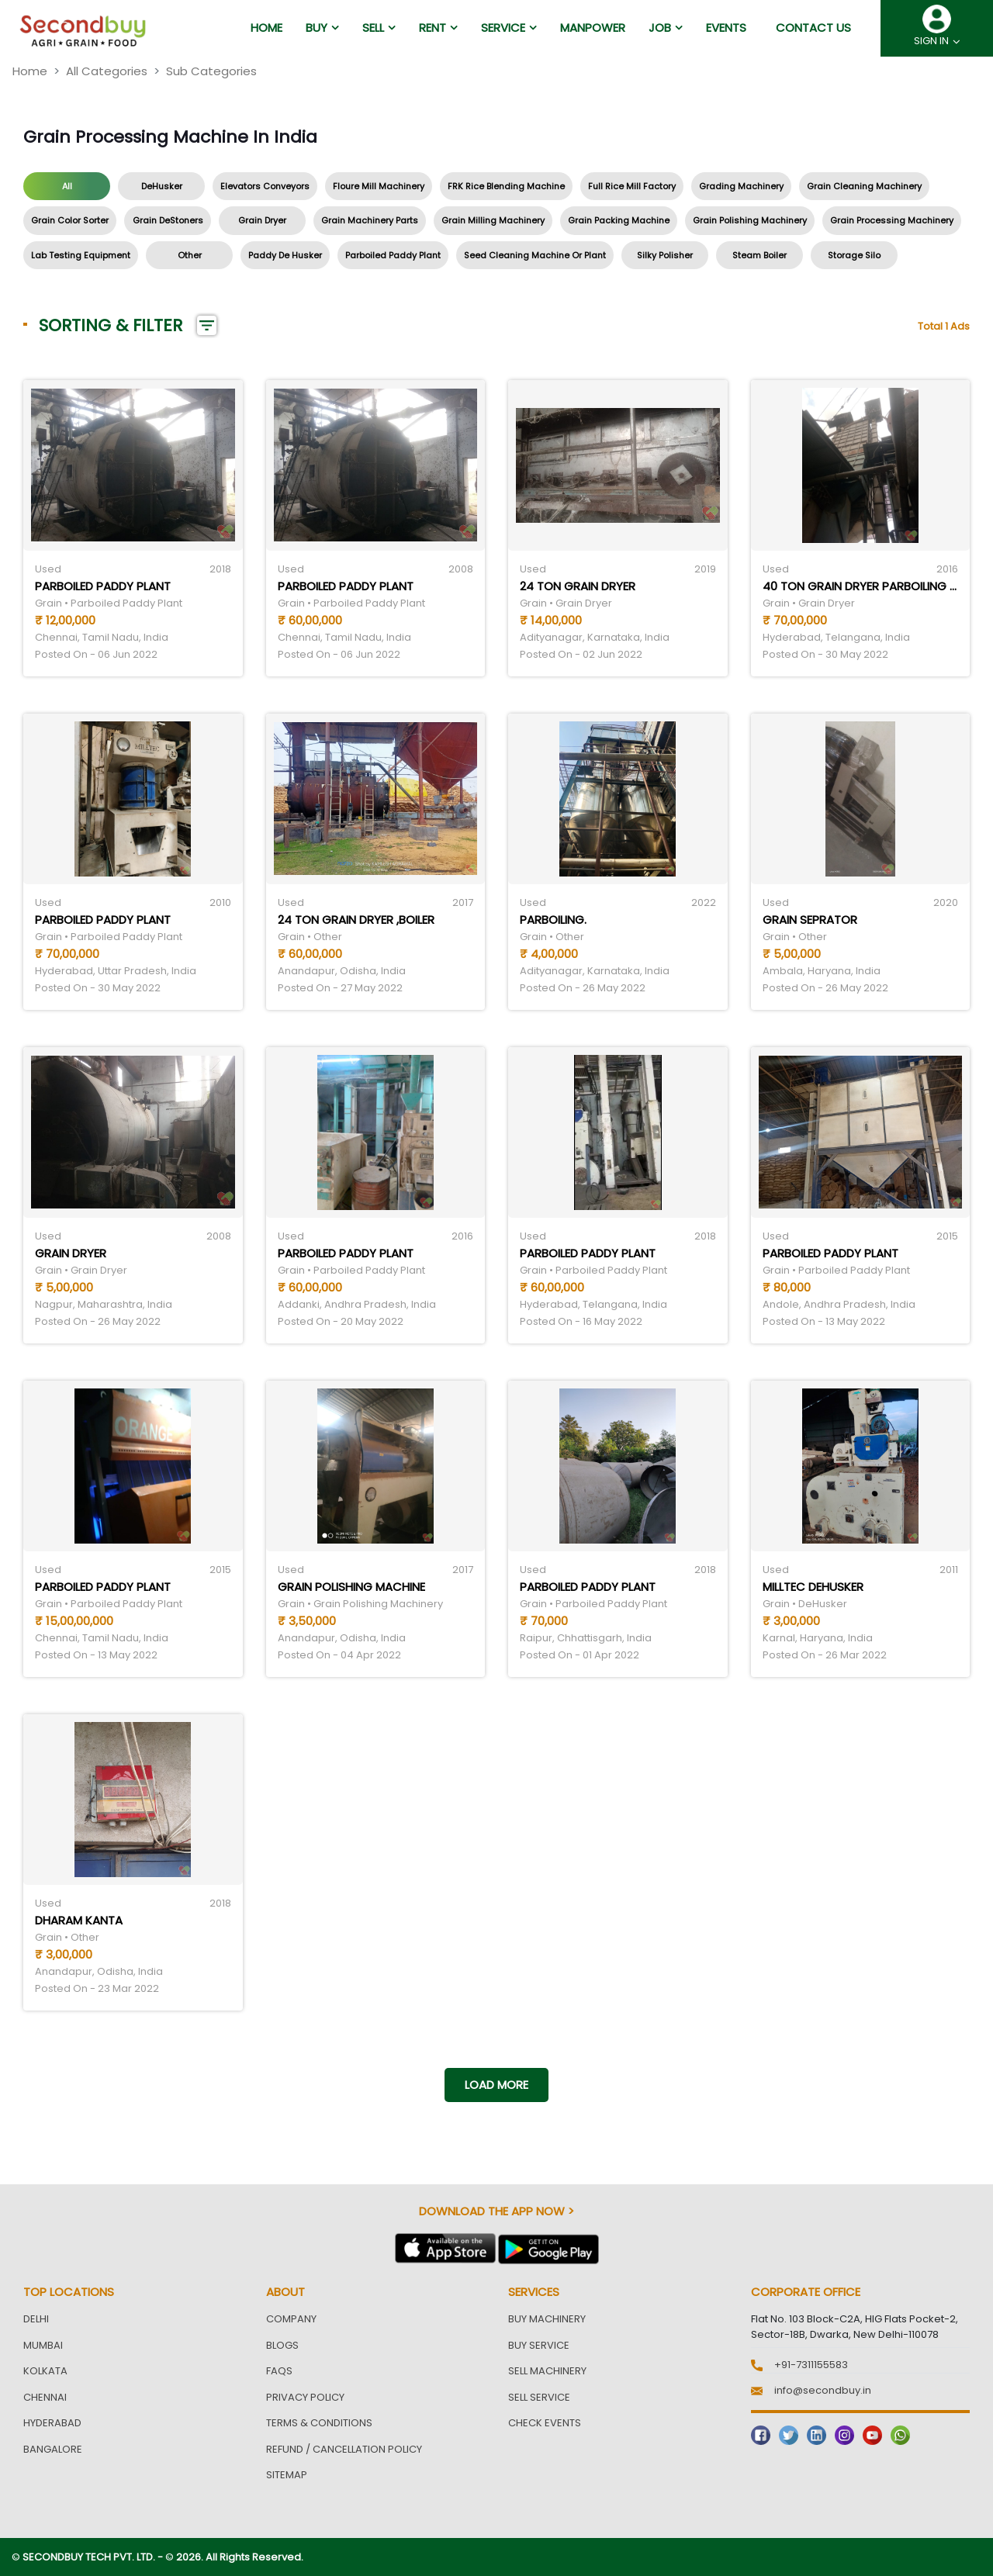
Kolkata (45, 2370)
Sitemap (286, 2474)
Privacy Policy (305, 2397)
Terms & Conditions (319, 2422)
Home (29, 71)
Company (291, 2318)
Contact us (813, 27)
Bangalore (52, 2449)
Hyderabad (52, 2422)
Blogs (282, 2345)
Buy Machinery (547, 2318)
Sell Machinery (547, 2370)
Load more (496, 2084)
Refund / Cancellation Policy (344, 2449)
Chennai (45, 2397)
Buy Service (538, 2345)
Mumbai (43, 2345)
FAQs (279, 2370)
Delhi (36, 2318)
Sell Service (539, 2397)
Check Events (544, 2422)
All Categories (106, 71)
